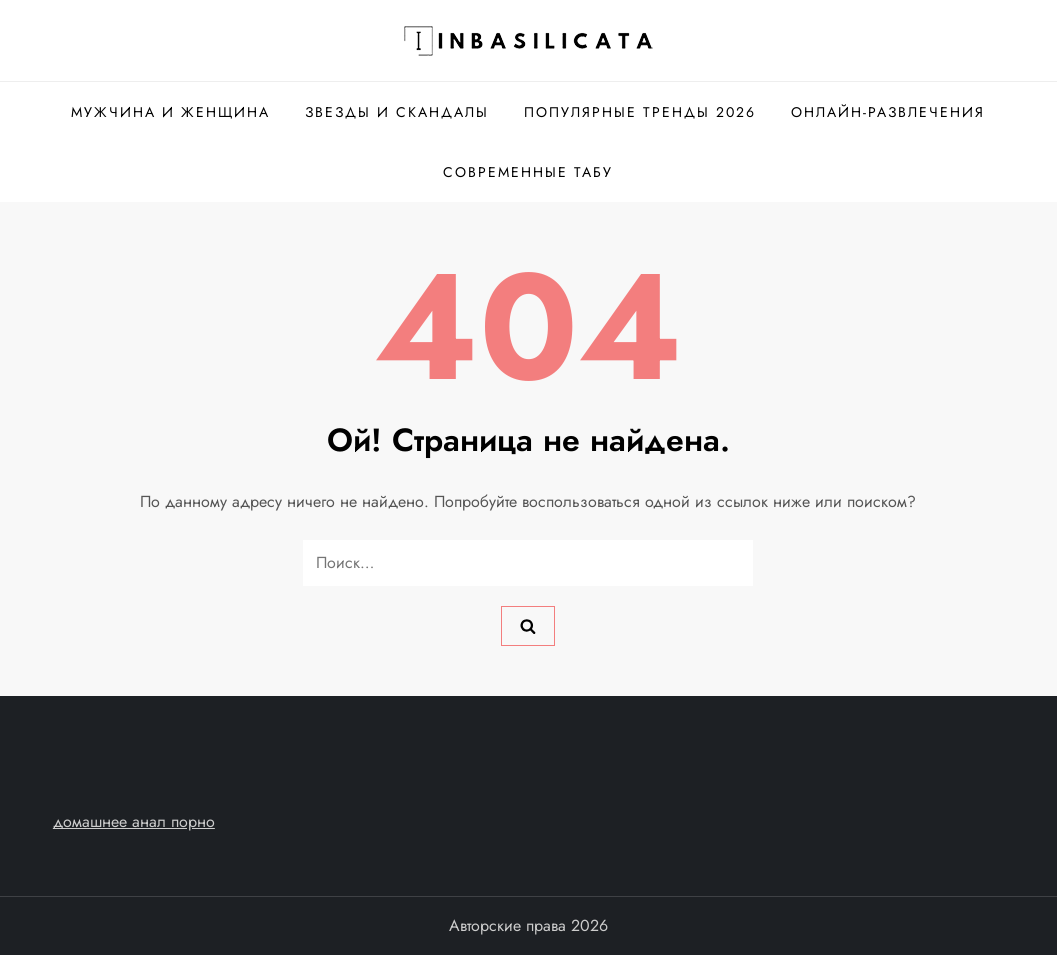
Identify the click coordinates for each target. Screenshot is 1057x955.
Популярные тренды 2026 (640, 112)
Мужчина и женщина (170, 112)
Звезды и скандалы (397, 112)
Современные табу (528, 172)
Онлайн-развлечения (888, 112)
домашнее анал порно (134, 821)
